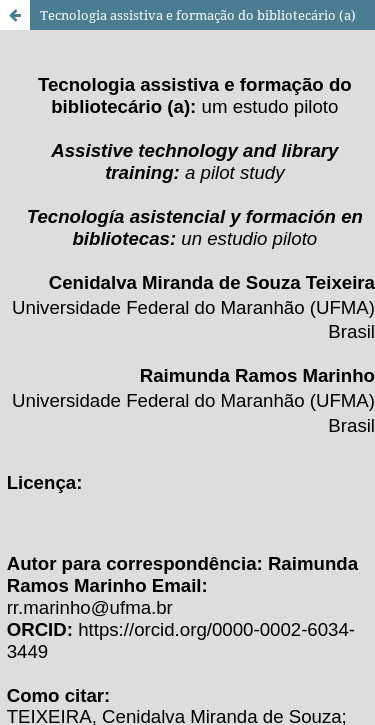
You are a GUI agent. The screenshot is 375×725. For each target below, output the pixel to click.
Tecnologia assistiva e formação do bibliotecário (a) (198, 15)
